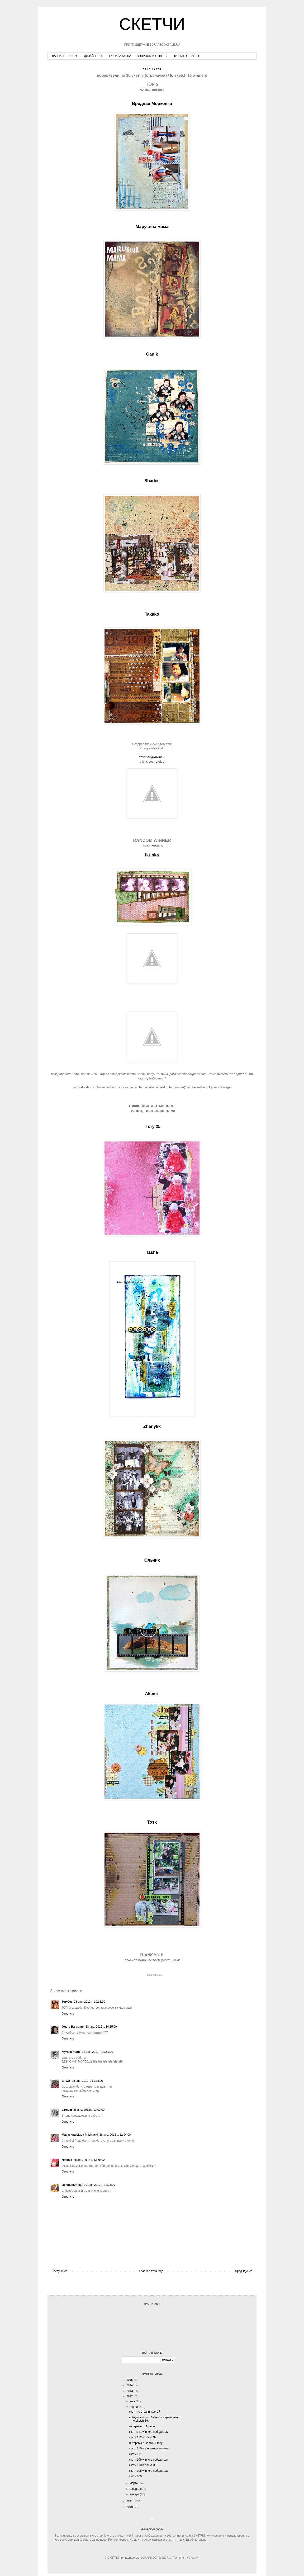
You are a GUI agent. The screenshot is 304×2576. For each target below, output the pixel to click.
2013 (129, 2391)
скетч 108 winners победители (149, 2470)
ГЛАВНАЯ (57, 56)
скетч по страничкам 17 (144, 2411)
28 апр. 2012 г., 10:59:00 (97, 2051)
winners (157, 1974)
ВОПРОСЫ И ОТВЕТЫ (152, 56)
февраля (136, 2488)
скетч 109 (135, 2476)
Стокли (67, 2109)
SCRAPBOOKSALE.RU (155, 2557)
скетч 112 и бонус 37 (143, 2437)
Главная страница (151, 2271)
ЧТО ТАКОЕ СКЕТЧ (186, 56)
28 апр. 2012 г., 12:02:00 (88, 2109)
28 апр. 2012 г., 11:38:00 (87, 2080)
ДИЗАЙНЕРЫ (93, 56)
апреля (135, 2407)
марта (134, 2483)
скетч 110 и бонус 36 (143, 2465)
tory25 (66, 2080)
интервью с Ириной (142, 2426)
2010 (129, 2507)
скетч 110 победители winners (149, 2448)
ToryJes (67, 2001)
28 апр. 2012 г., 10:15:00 (101, 2026)
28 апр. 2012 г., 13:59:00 (88, 2160)
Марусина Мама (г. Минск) (80, 2134)
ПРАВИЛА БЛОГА (119, 56)
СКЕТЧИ (152, 24)
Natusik (67, 2160)
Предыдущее (243, 2271)
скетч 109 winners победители (149, 2459)
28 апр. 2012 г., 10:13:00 (89, 2001)
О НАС (73, 56)
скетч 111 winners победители (149, 2431)
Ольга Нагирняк (73, 2026)
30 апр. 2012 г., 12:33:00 (99, 2184)
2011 (129, 2501)
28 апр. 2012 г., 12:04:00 (115, 2134)
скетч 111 (135, 2454)
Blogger (194, 2557)
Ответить (68, 2013)
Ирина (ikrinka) (72, 2184)
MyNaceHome (71, 2051)
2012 (129, 2396)
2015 (129, 2379)
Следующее (59, 2271)
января (135, 2494)
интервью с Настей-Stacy (145, 2443)
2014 (129, 2385)
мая (133, 2401)
